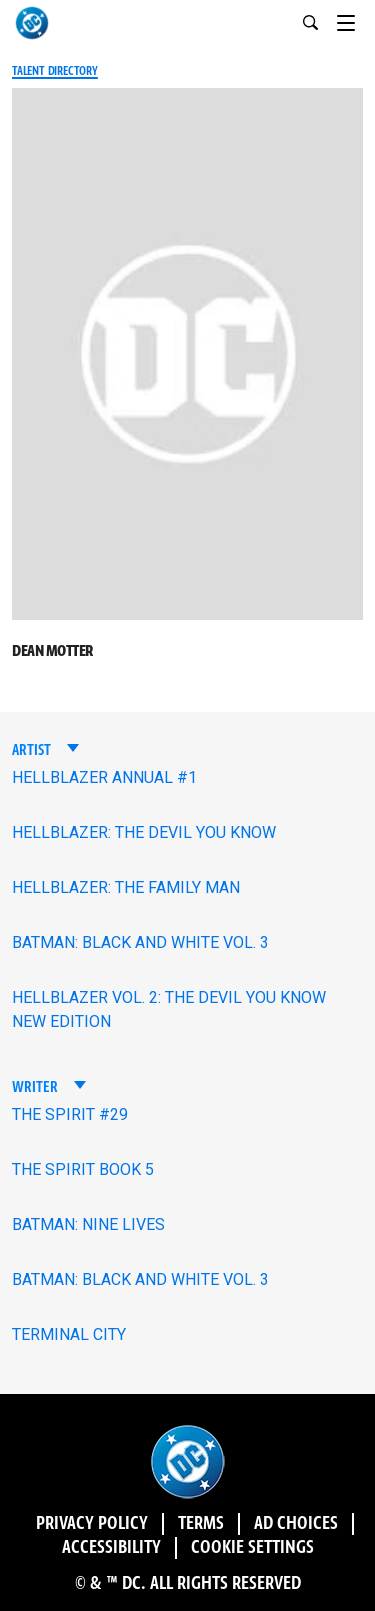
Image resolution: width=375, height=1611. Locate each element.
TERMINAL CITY (69, 1334)
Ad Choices (296, 1524)
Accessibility (111, 1548)
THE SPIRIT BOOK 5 (83, 1169)
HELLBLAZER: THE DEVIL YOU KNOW (144, 832)
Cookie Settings (252, 1548)
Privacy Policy (92, 1524)
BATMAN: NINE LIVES (88, 1224)
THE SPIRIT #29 (70, 1114)
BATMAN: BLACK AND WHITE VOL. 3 (140, 942)
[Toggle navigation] (356, 20)
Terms (201, 1524)
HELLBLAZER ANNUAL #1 (104, 777)
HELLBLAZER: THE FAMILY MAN (126, 887)
